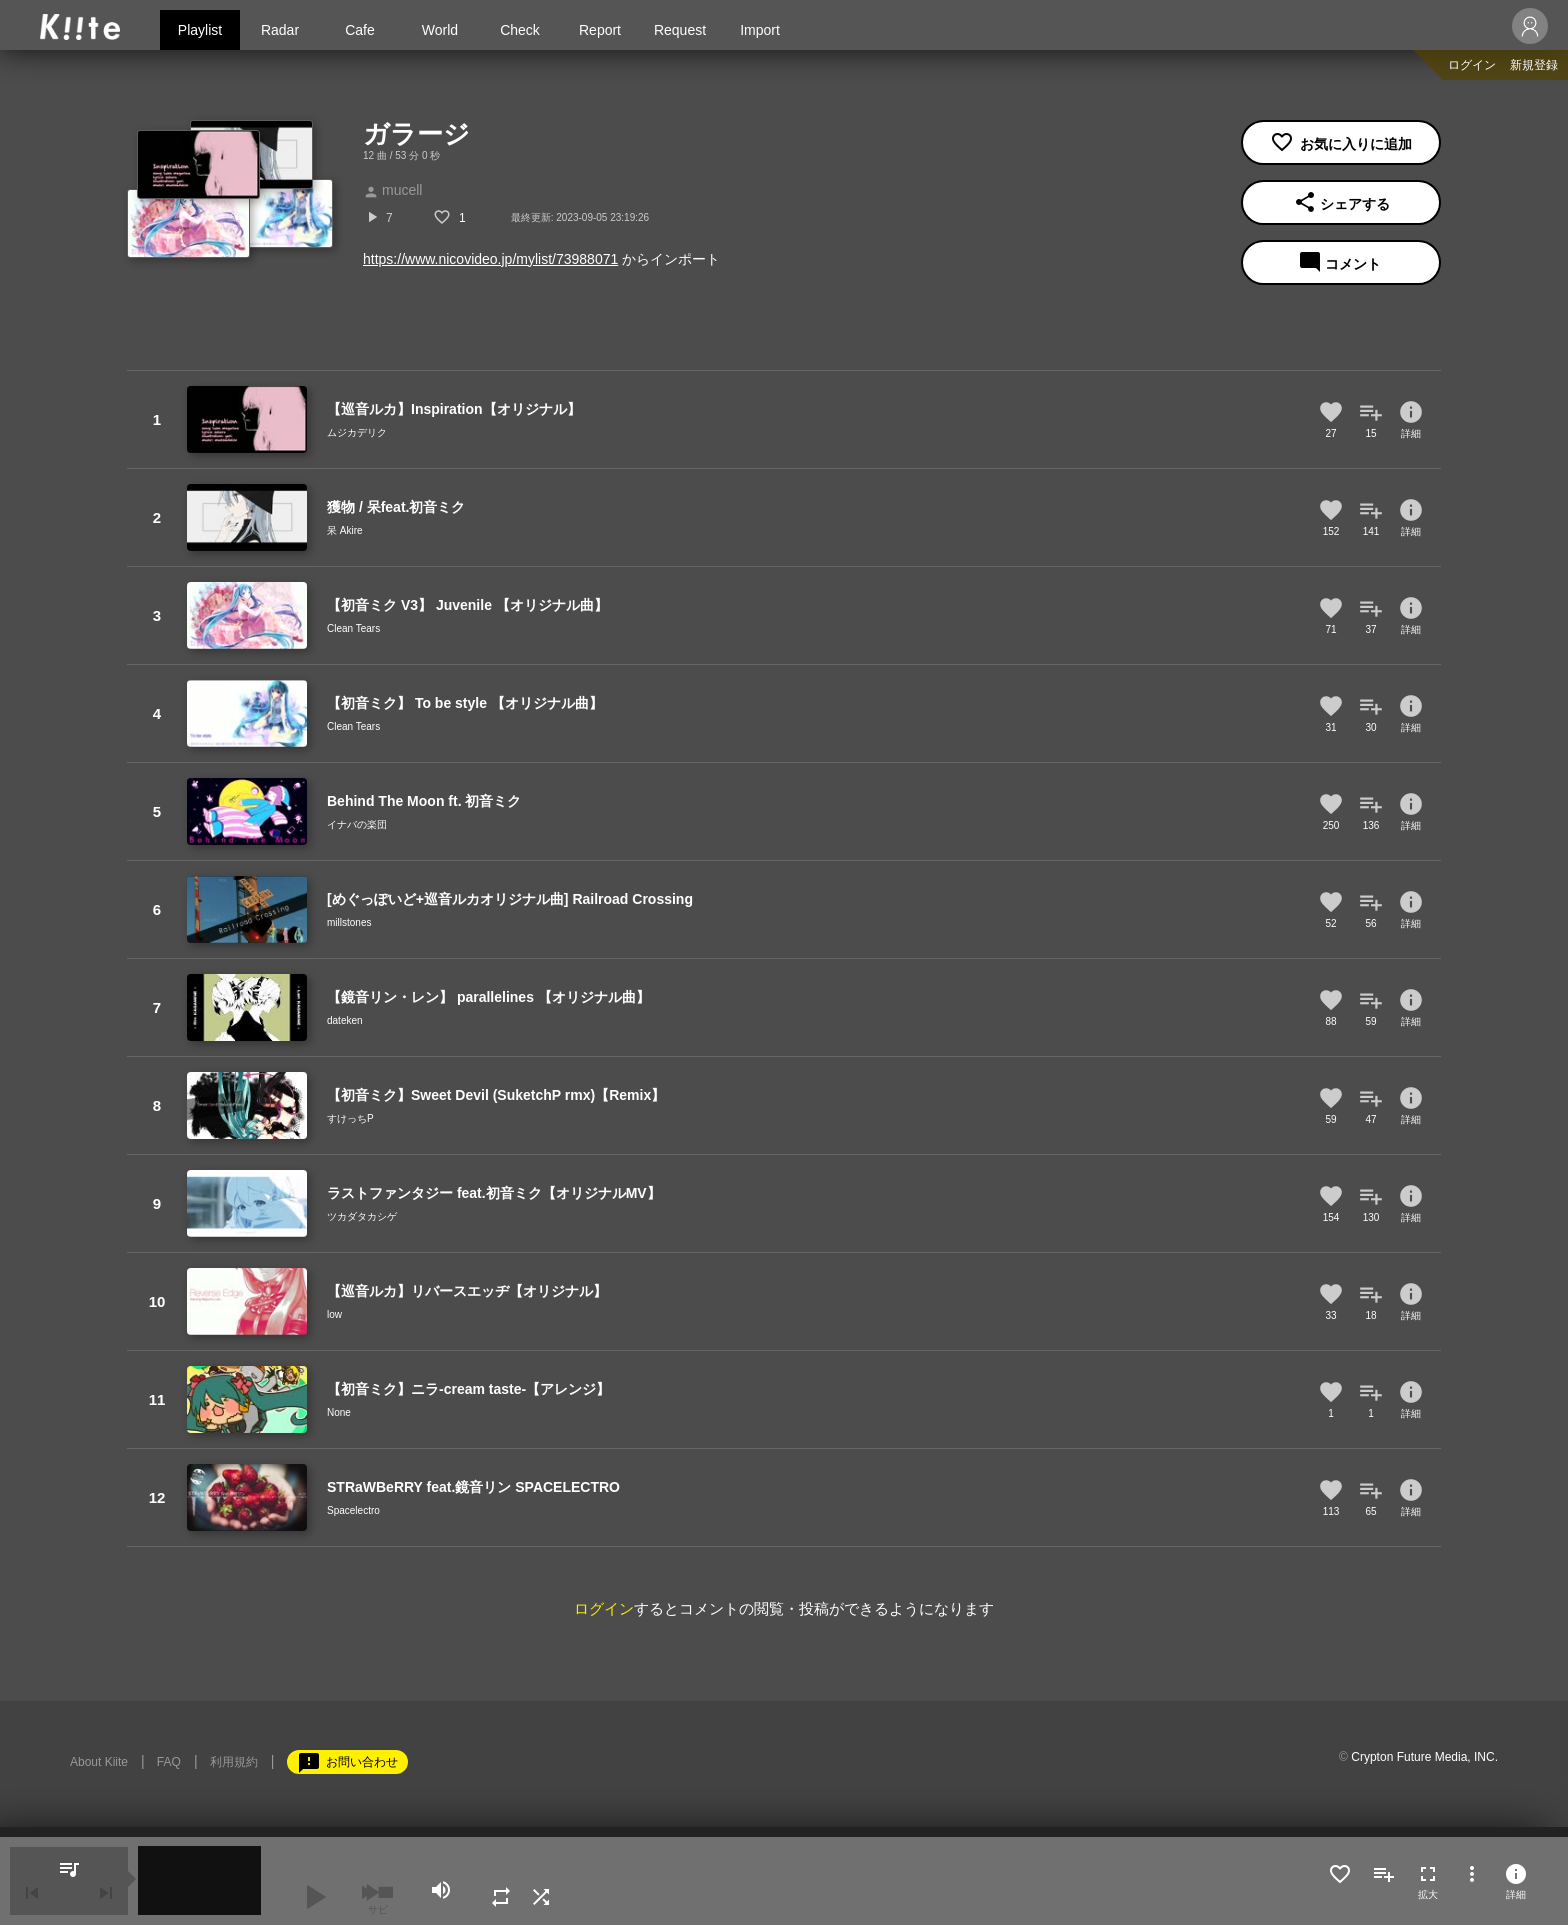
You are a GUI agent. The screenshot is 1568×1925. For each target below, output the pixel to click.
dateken (345, 1020)
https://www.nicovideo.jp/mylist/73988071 (490, 259)
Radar (280, 30)
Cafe (360, 30)
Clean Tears (353, 628)
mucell (392, 190)
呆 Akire (345, 530)
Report (600, 30)
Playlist (200, 30)
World (440, 30)
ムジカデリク (357, 432)
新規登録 (1534, 65)
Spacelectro (353, 1510)
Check (520, 30)
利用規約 (234, 1762)
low (334, 1314)
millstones (349, 922)
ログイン (1472, 65)
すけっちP (350, 1118)
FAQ (169, 1762)
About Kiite (99, 1762)
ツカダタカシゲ (362, 1216)
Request (680, 30)
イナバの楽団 (357, 824)
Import (760, 30)
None (339, 1412)
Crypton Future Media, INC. (1424, 1757)
